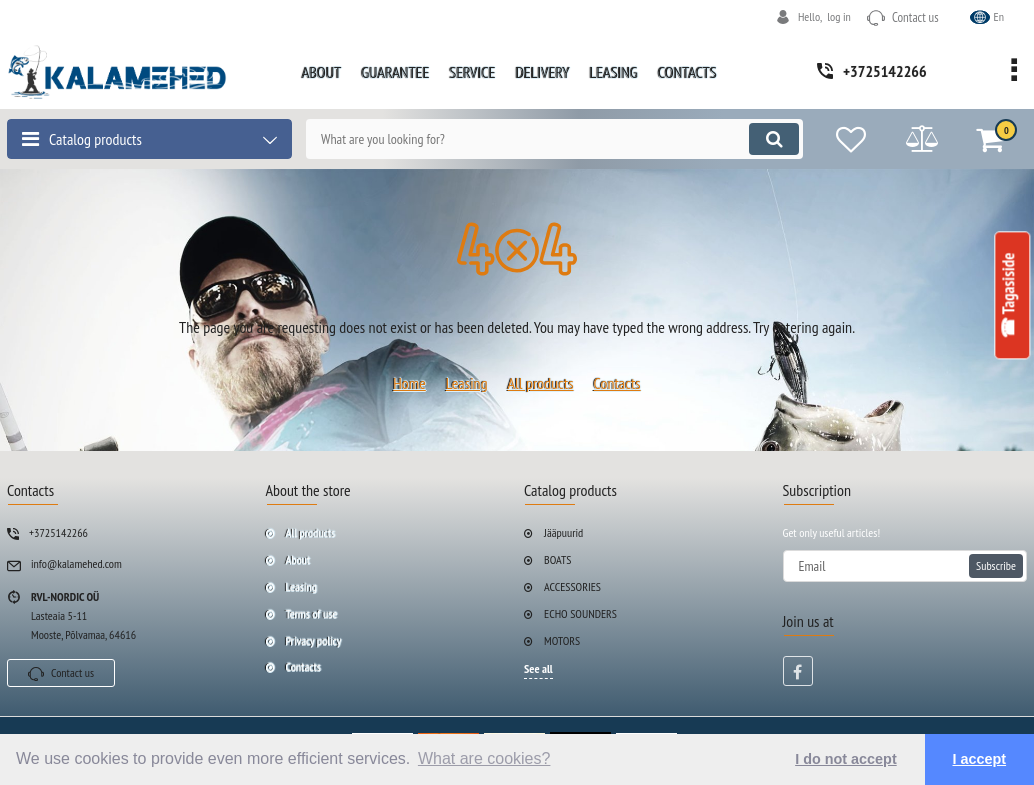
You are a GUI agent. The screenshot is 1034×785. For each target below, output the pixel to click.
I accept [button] (980, 759)
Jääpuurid (563, 532)
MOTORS (562, 640)
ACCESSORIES (572, 586)
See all (538, 668)
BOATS (558, 559)
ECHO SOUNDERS (580, 613)
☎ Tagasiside (1009, 295)
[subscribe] (905, 566)
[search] (554, 139)
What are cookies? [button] (484, 758)
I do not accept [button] (846, 759)
